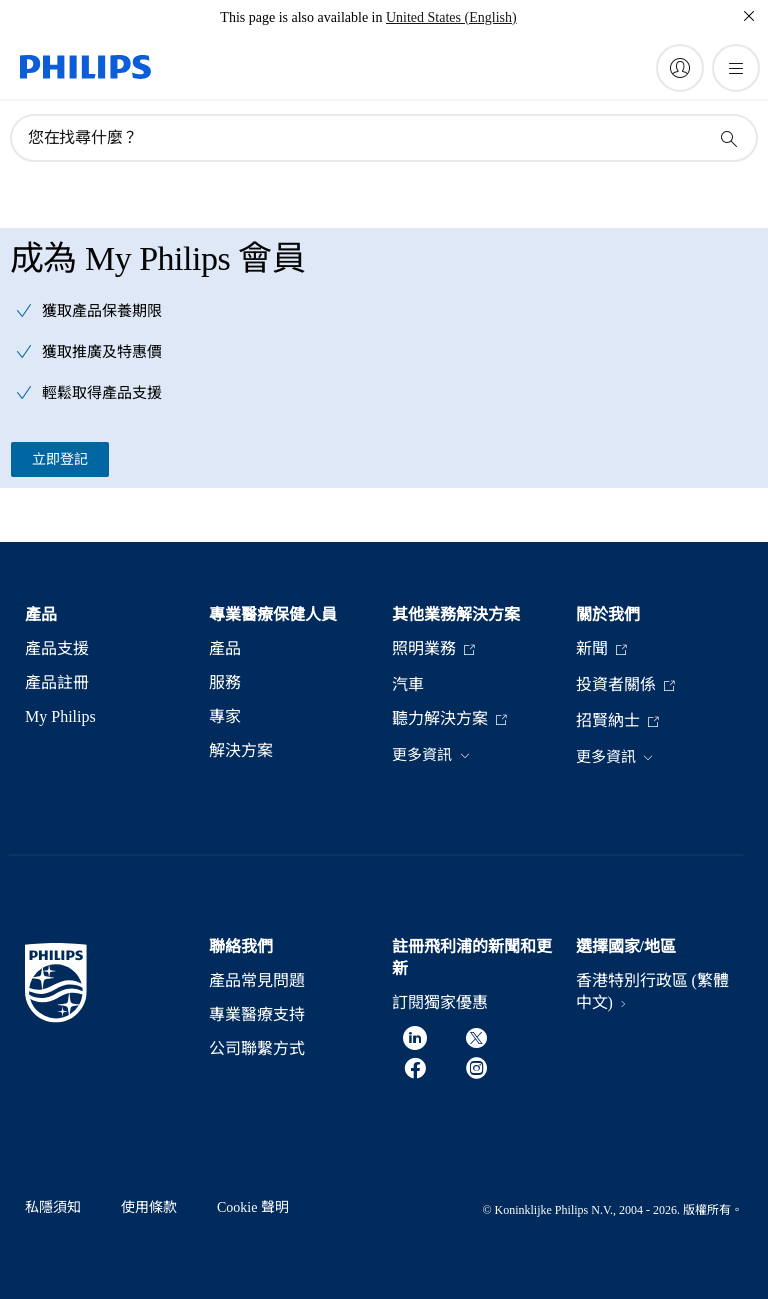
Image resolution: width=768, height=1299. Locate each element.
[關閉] (749, 16)
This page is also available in (301, 17)
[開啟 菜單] (736, 68)
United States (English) (451, 17)
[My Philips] (680, 68)
